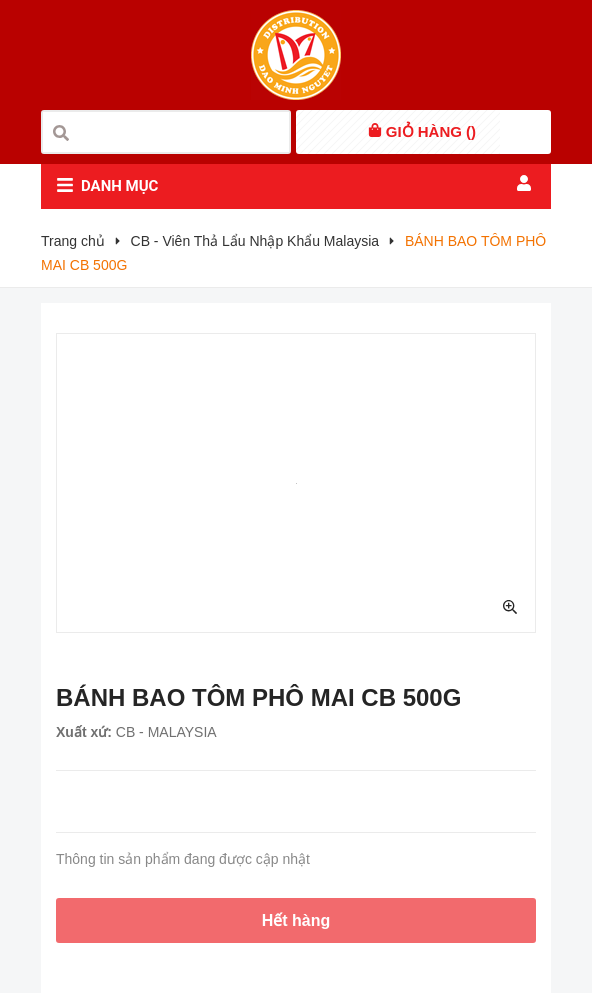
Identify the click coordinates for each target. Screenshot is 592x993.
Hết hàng (296, 920)
